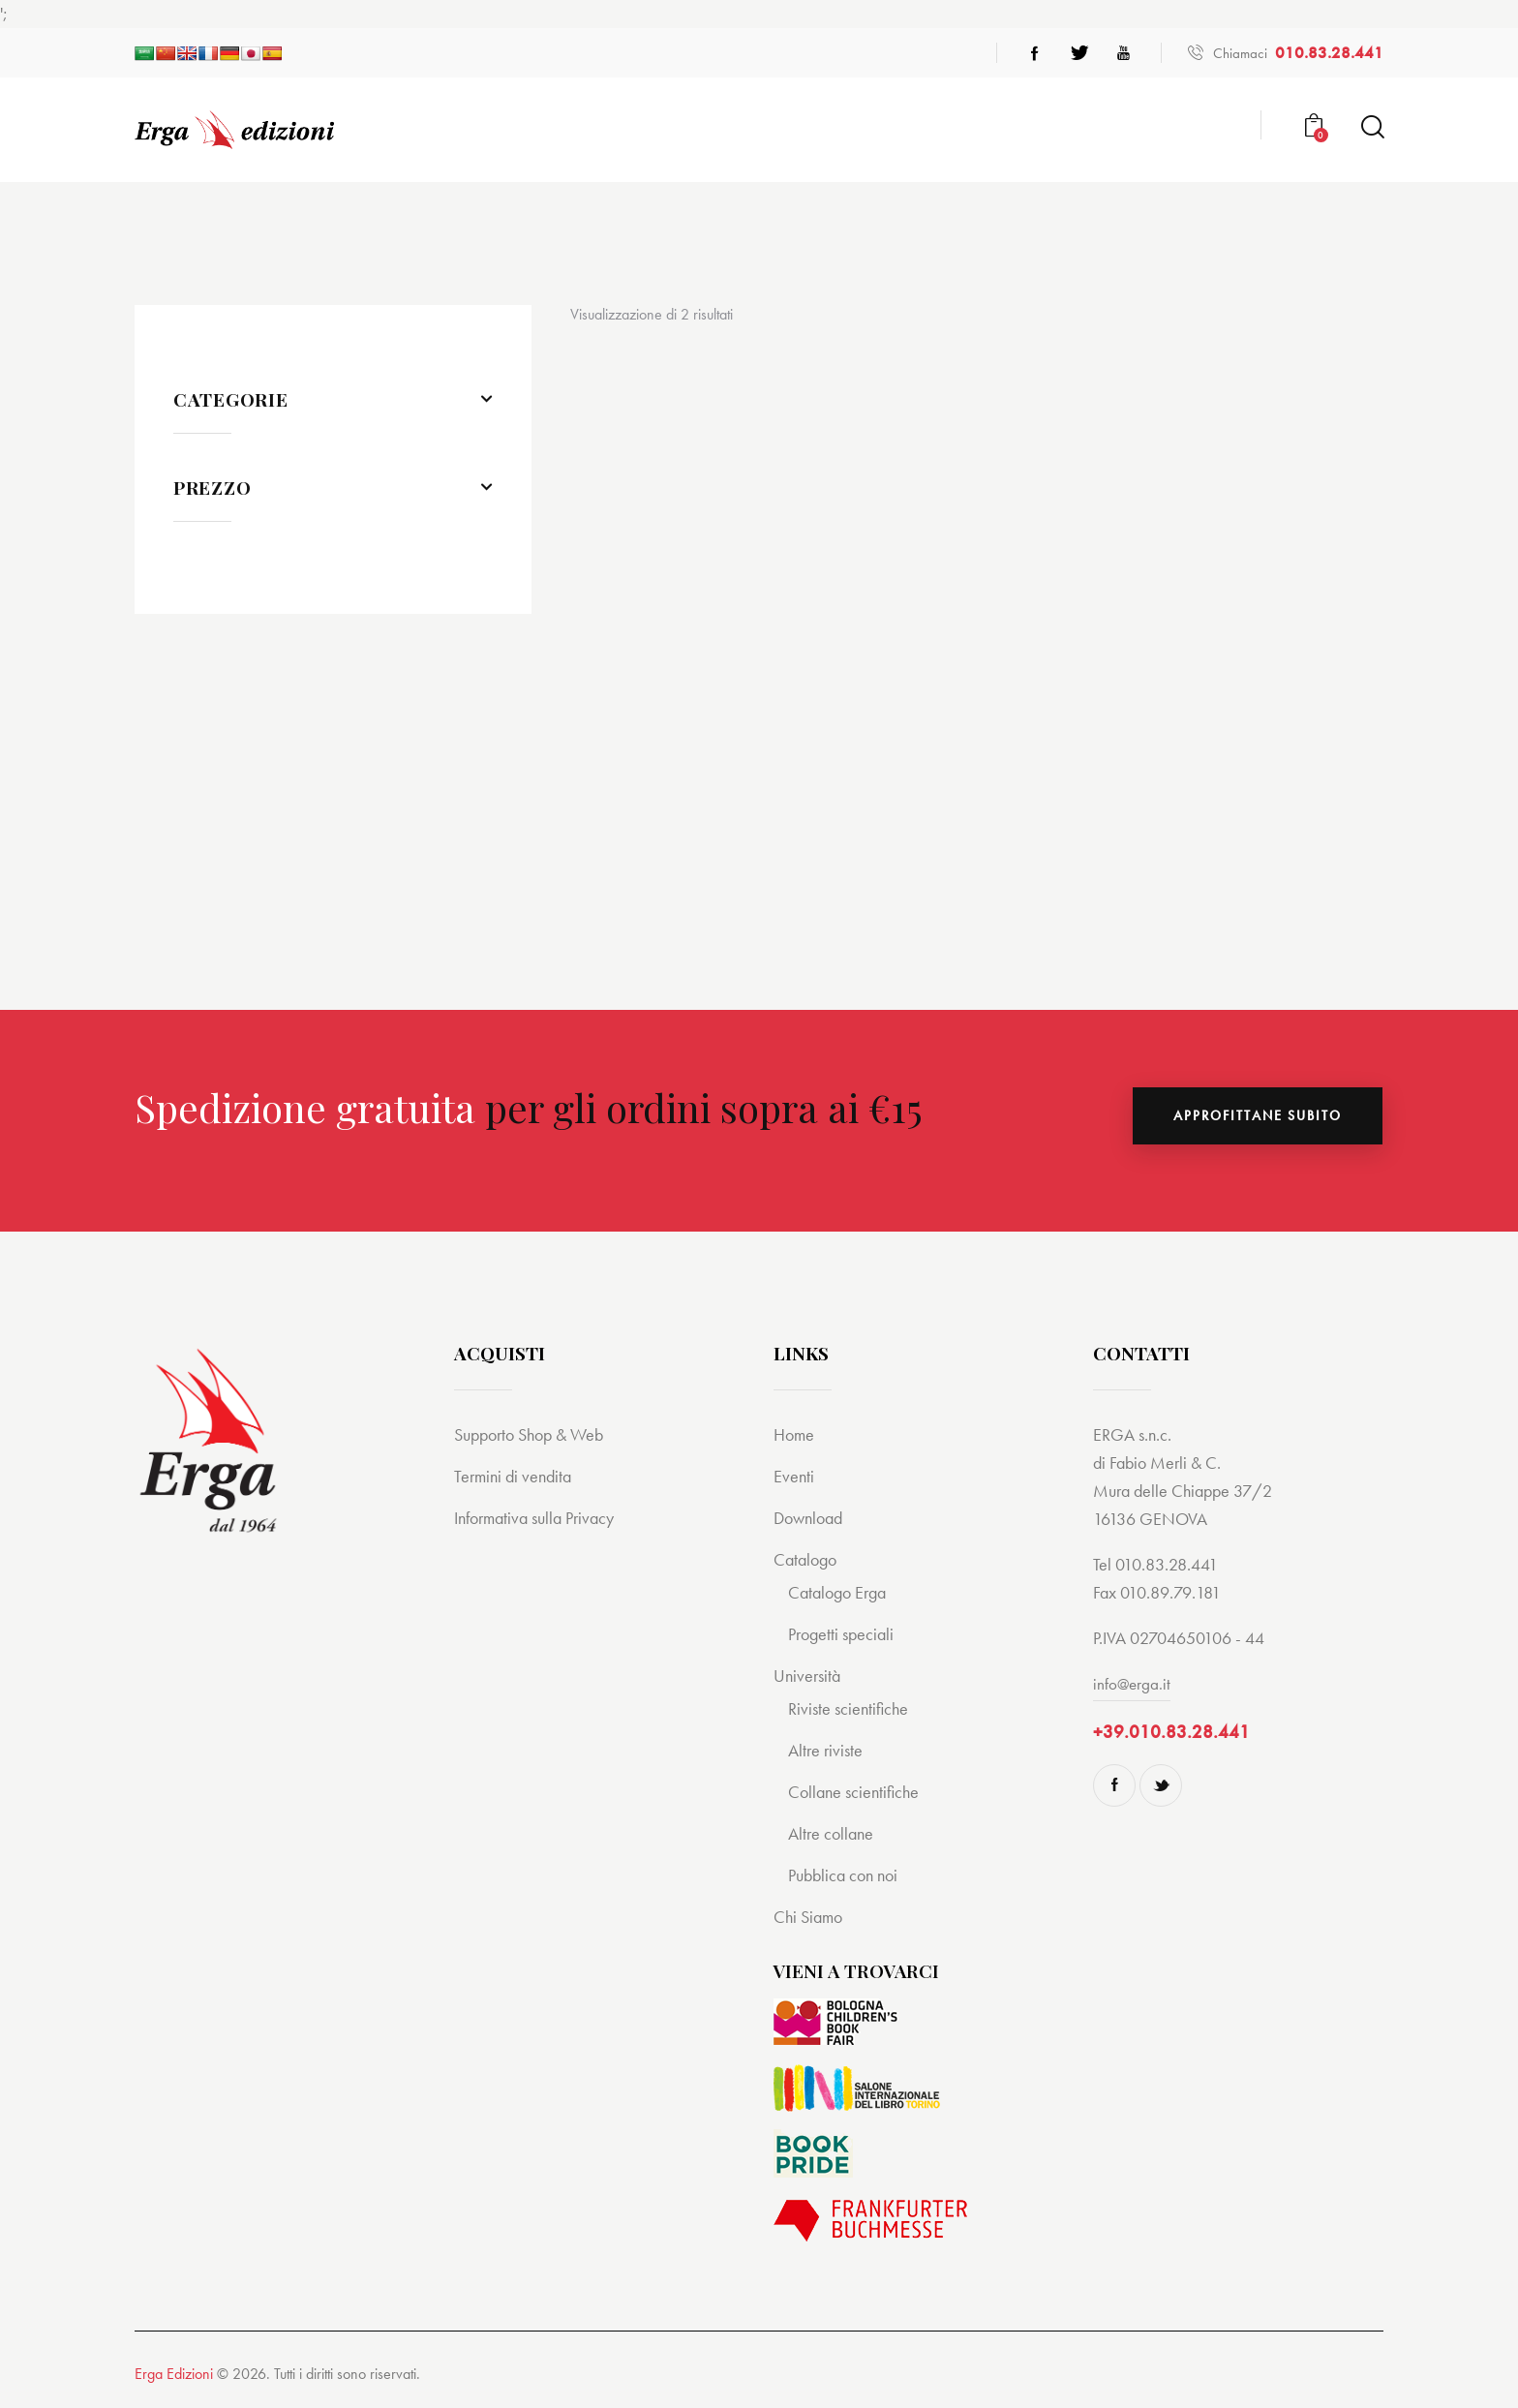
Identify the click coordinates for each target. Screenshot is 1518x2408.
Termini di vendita (515, 1476)
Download (811, 1518)
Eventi (794, 1476)
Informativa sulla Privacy (541, 1518)
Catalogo (807, 1559)
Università (809, 1675)
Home (795, 1434)
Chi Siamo (810, 1917)
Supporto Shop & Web (535, 1434)
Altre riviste (827, 1750)
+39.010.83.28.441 (1171, 1732)
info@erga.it (1132, 1683)
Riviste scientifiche (851, 1708)
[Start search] (1371, 127)
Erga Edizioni (174, 2373)
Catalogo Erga (841, 1592)
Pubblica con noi (847, 1875)
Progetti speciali (844, 1634)
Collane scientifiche (857, 1792)
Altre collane (833, 1833)
